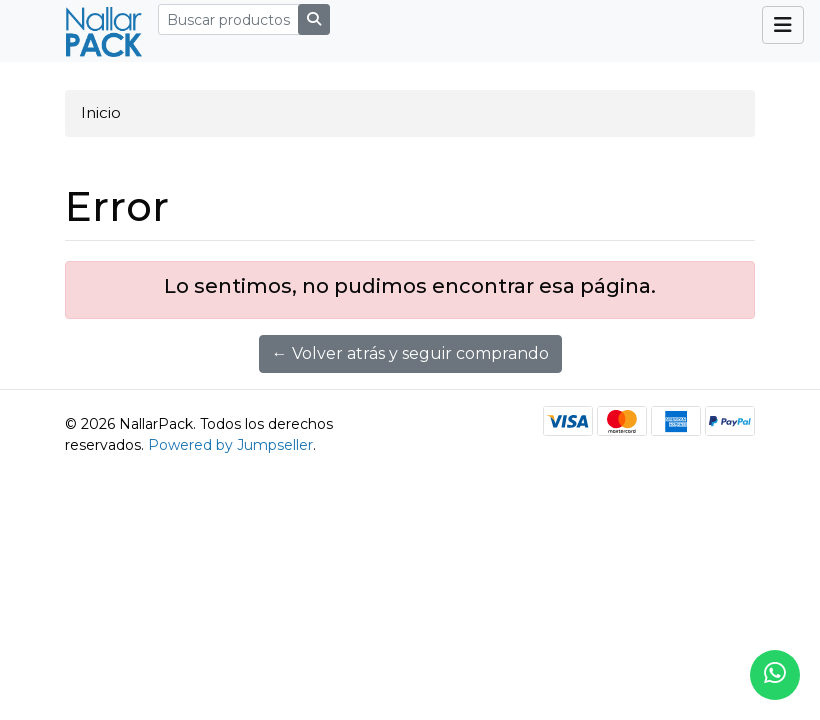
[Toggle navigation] (783, 25)
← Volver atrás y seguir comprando (410, 353)
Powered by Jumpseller (230, 445)
